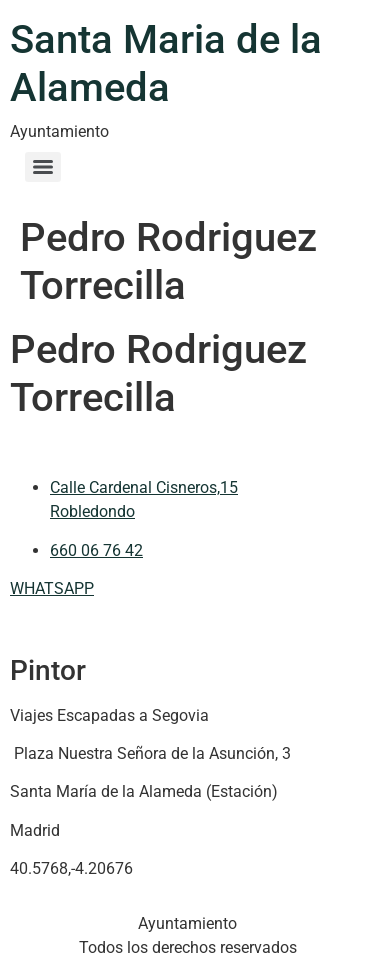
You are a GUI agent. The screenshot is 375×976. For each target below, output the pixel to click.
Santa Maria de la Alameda (166, 63)
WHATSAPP (52, 588)
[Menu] (43, 167)
